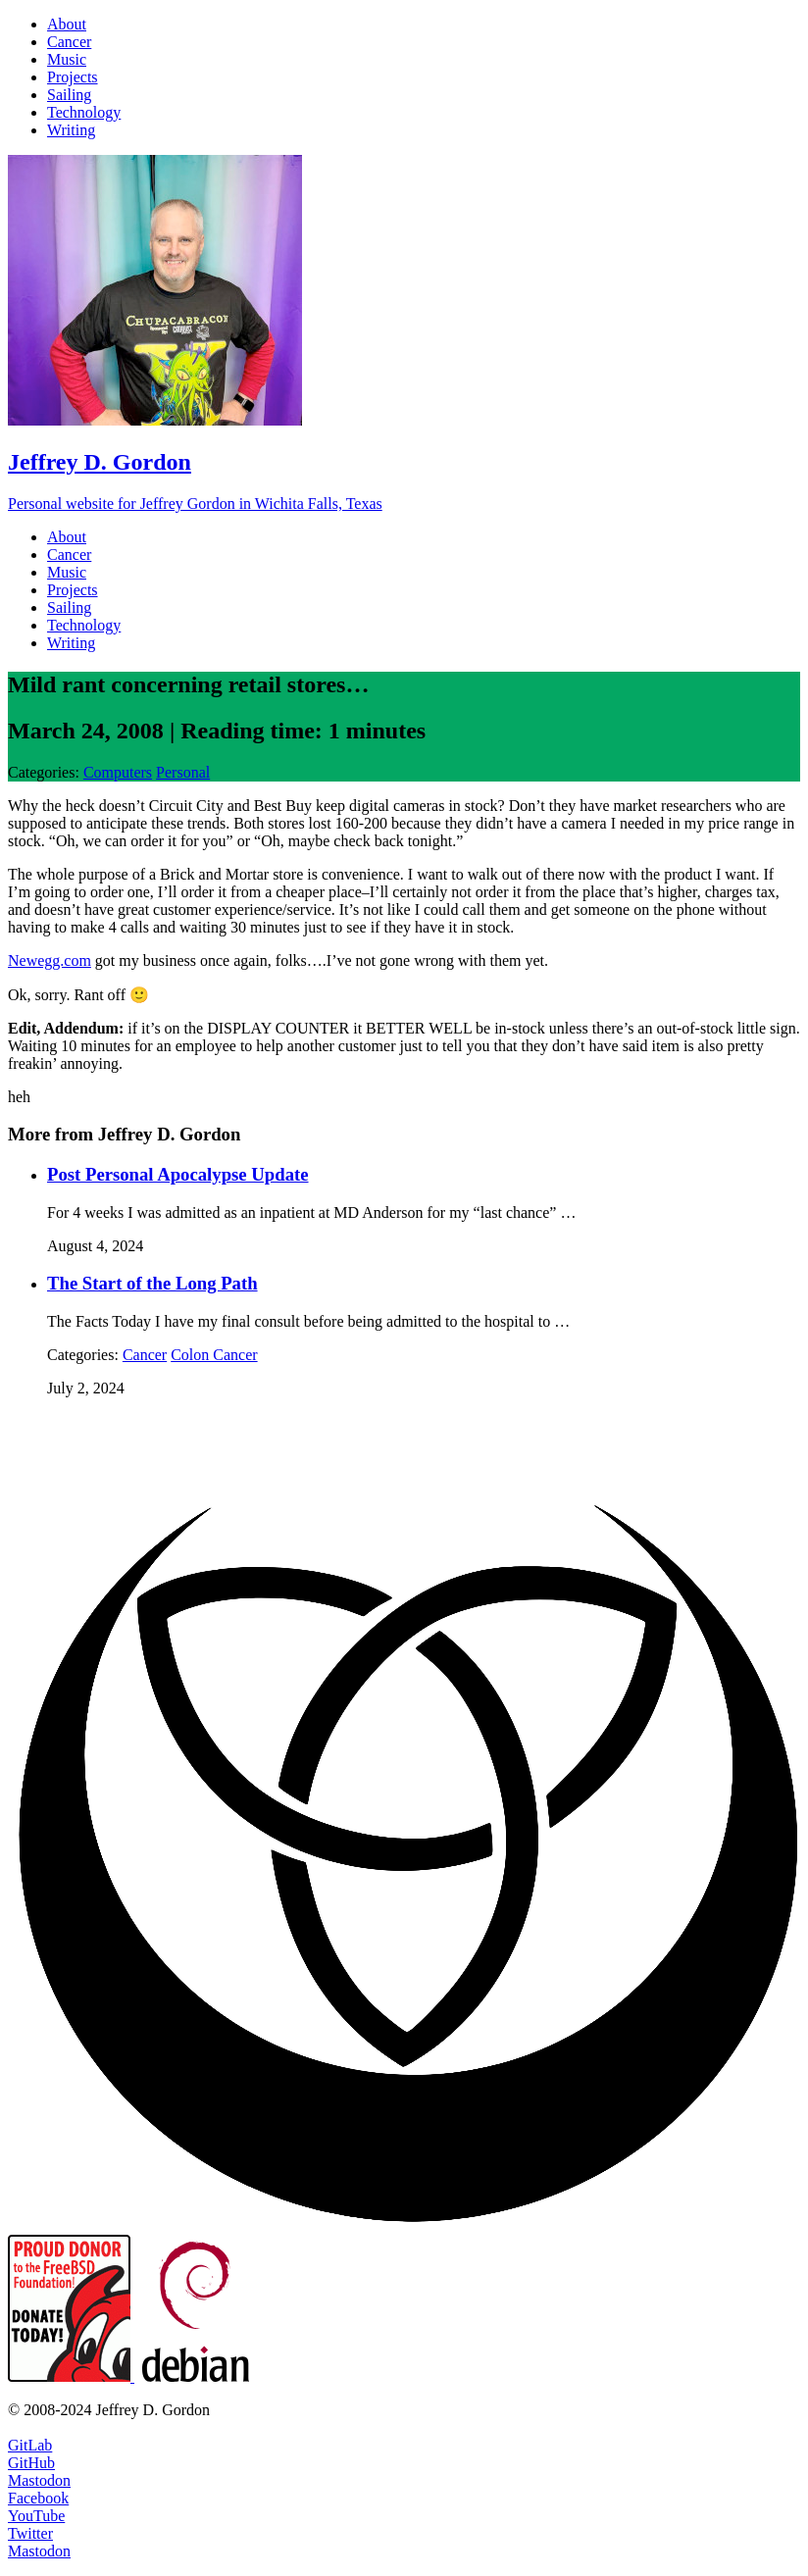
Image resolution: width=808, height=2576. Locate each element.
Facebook (38, 2498)
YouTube (36, 2515)
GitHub (31, 2462)
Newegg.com (49, 960)
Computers (117, 772)
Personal (183, 772)
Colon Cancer (214, 1354)
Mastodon (39, 2480)
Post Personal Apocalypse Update (178, 1174)
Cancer (145, 1354)
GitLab (30, 2445)
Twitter (30, 2533)
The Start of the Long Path (152, 1283)
